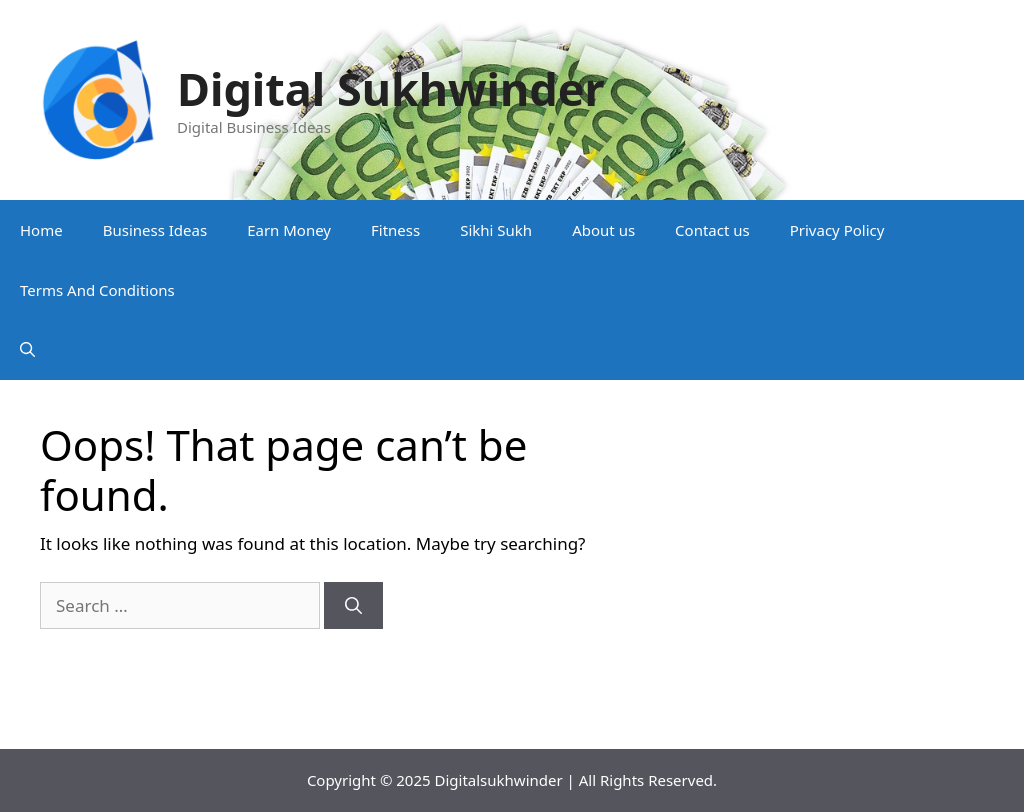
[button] (27, 350)
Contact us (712, 230)
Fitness (395, 230)
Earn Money (289, 230)
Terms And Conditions (97, 290)
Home (41, 230)
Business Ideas (155, 230)
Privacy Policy (837, 230)
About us (603, 230)
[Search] (353, 606)
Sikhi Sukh (496, 230)
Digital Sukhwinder (391, 88)
